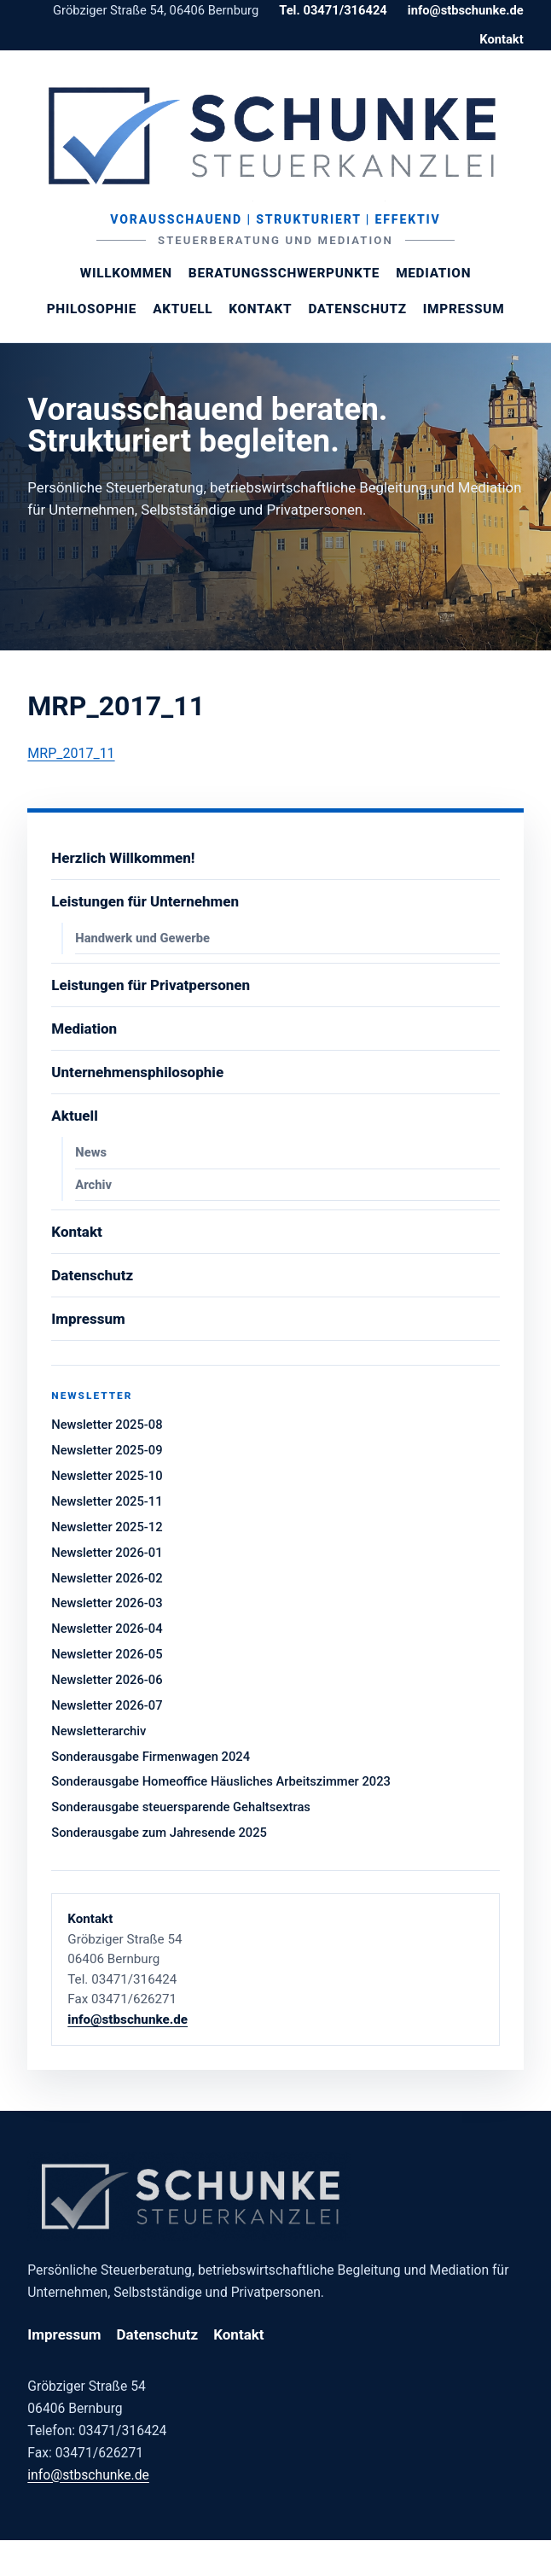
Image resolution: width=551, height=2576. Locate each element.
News (91, 1152)
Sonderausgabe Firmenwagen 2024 (150, 1756)
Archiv (93, 1184)
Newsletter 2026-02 (106, 1578)
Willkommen (126, 273)
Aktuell (182, 309)
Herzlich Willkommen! (122, 857)
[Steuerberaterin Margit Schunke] (275, 135)
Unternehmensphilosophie (137, 1072)
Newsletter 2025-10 (106, 1475)
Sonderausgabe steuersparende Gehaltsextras (180, 1807)
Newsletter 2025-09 (106, 1450)
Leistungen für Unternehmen (145, 901)
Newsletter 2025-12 (106, 1527)
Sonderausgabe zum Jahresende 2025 (159, 1832)
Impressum (463, 309)
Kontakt (501, 39)
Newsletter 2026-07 (106, 1705)
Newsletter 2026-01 (106, 1552)
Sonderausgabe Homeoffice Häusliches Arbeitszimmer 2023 (221, 1781)
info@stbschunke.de (466, 10)
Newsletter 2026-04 (106, 1628)
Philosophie (91, 309)
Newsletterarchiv (98, 1731)
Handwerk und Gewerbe (142, 938)
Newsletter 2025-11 (106, 1501)
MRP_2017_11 (70, 753)
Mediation (433, 273)
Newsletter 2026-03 (106, 1603)
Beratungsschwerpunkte (284, 273)
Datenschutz (357, 309)
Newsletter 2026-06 (106, 1679)
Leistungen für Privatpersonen (150, 985)
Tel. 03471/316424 (333, 10)
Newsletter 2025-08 (106, 1424)
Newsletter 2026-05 (106, 1654)
